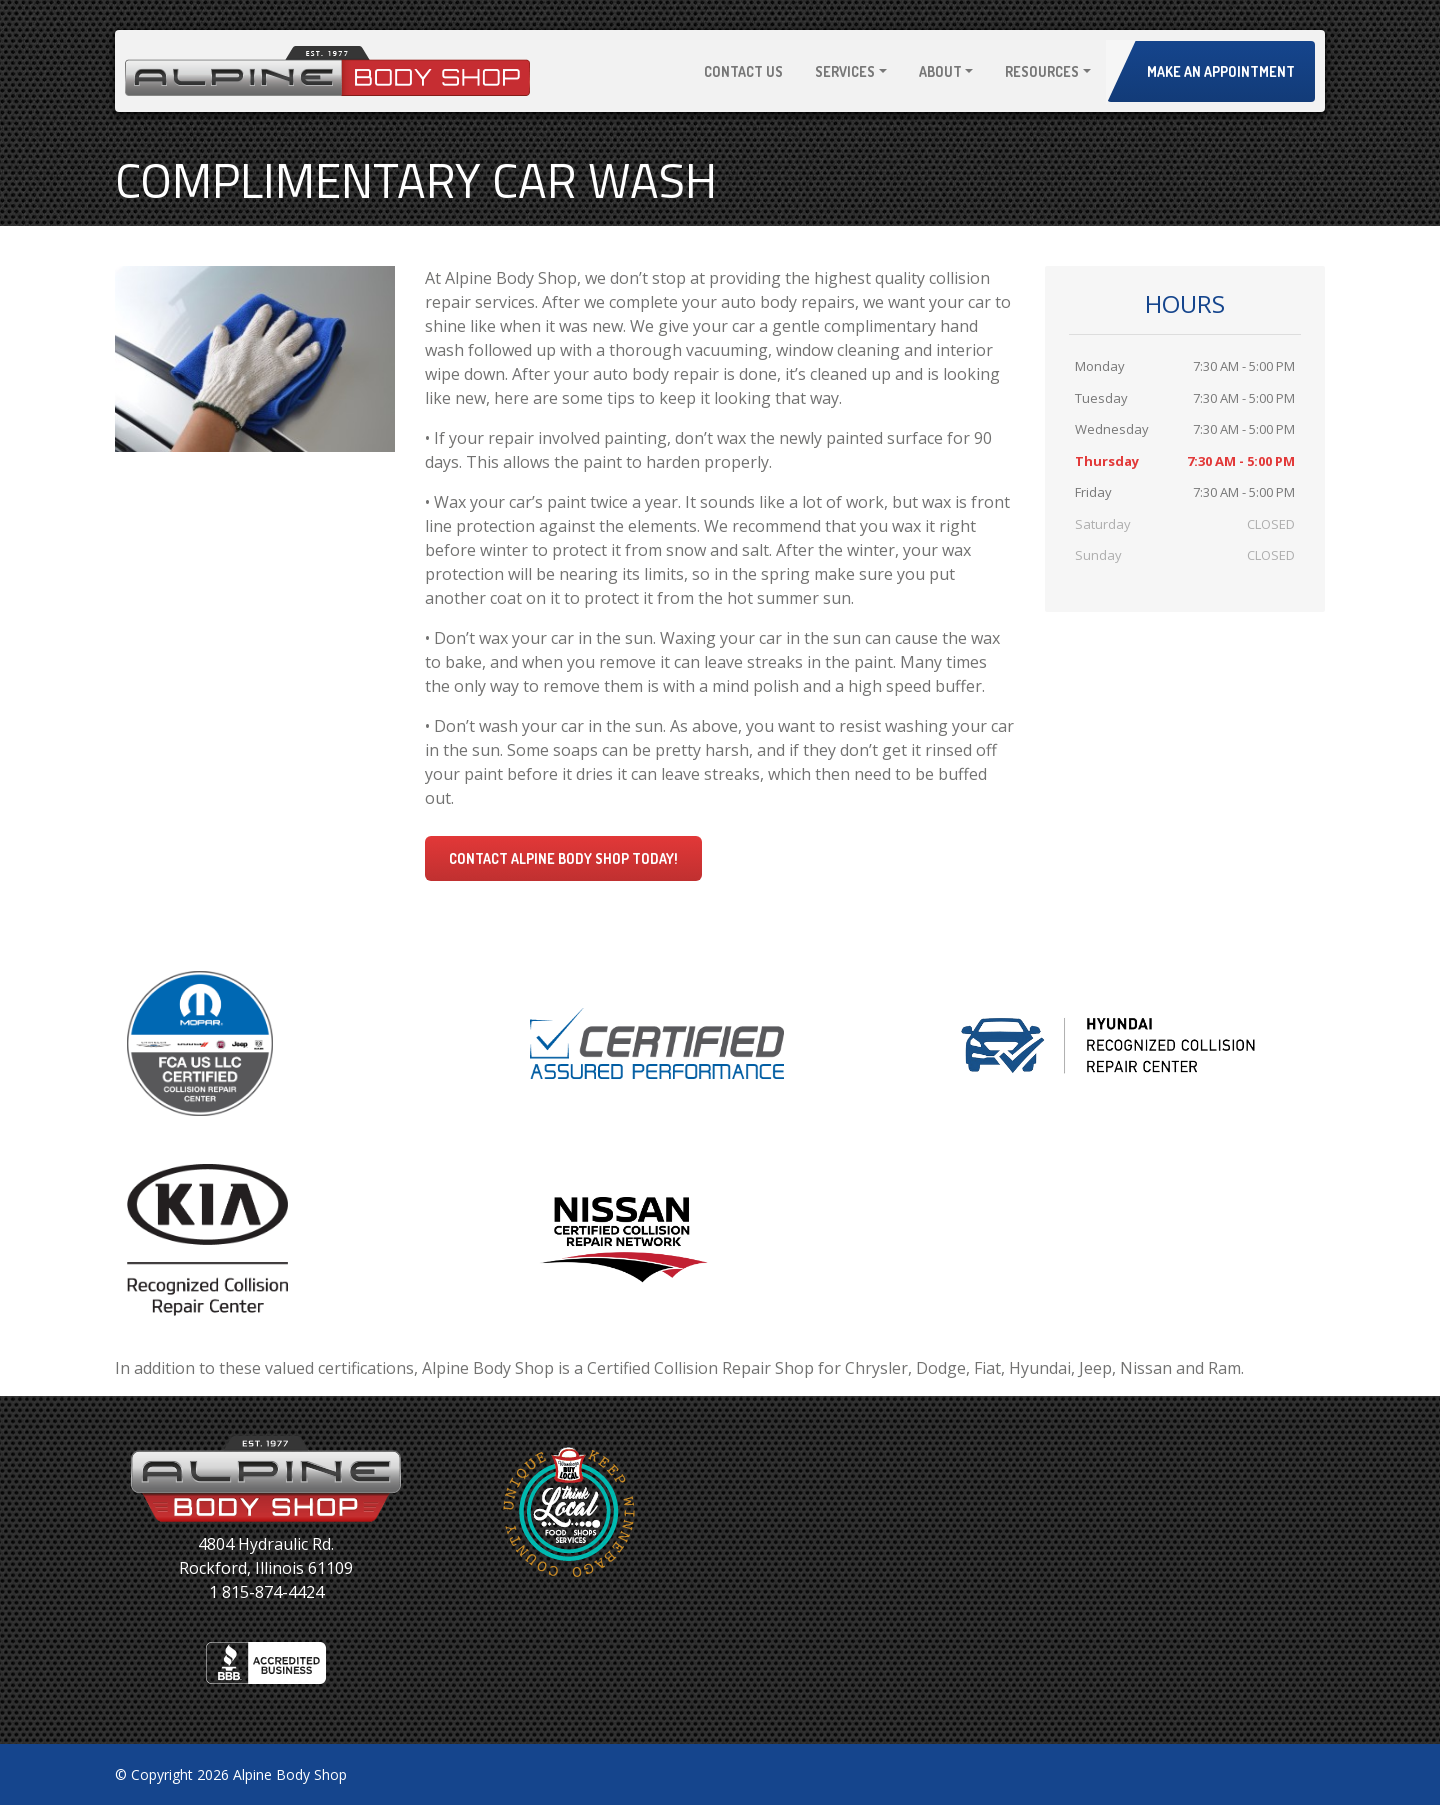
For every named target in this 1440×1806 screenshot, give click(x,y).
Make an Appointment (1221, 71)
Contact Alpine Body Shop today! (563, 858)
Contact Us (743, 71)
